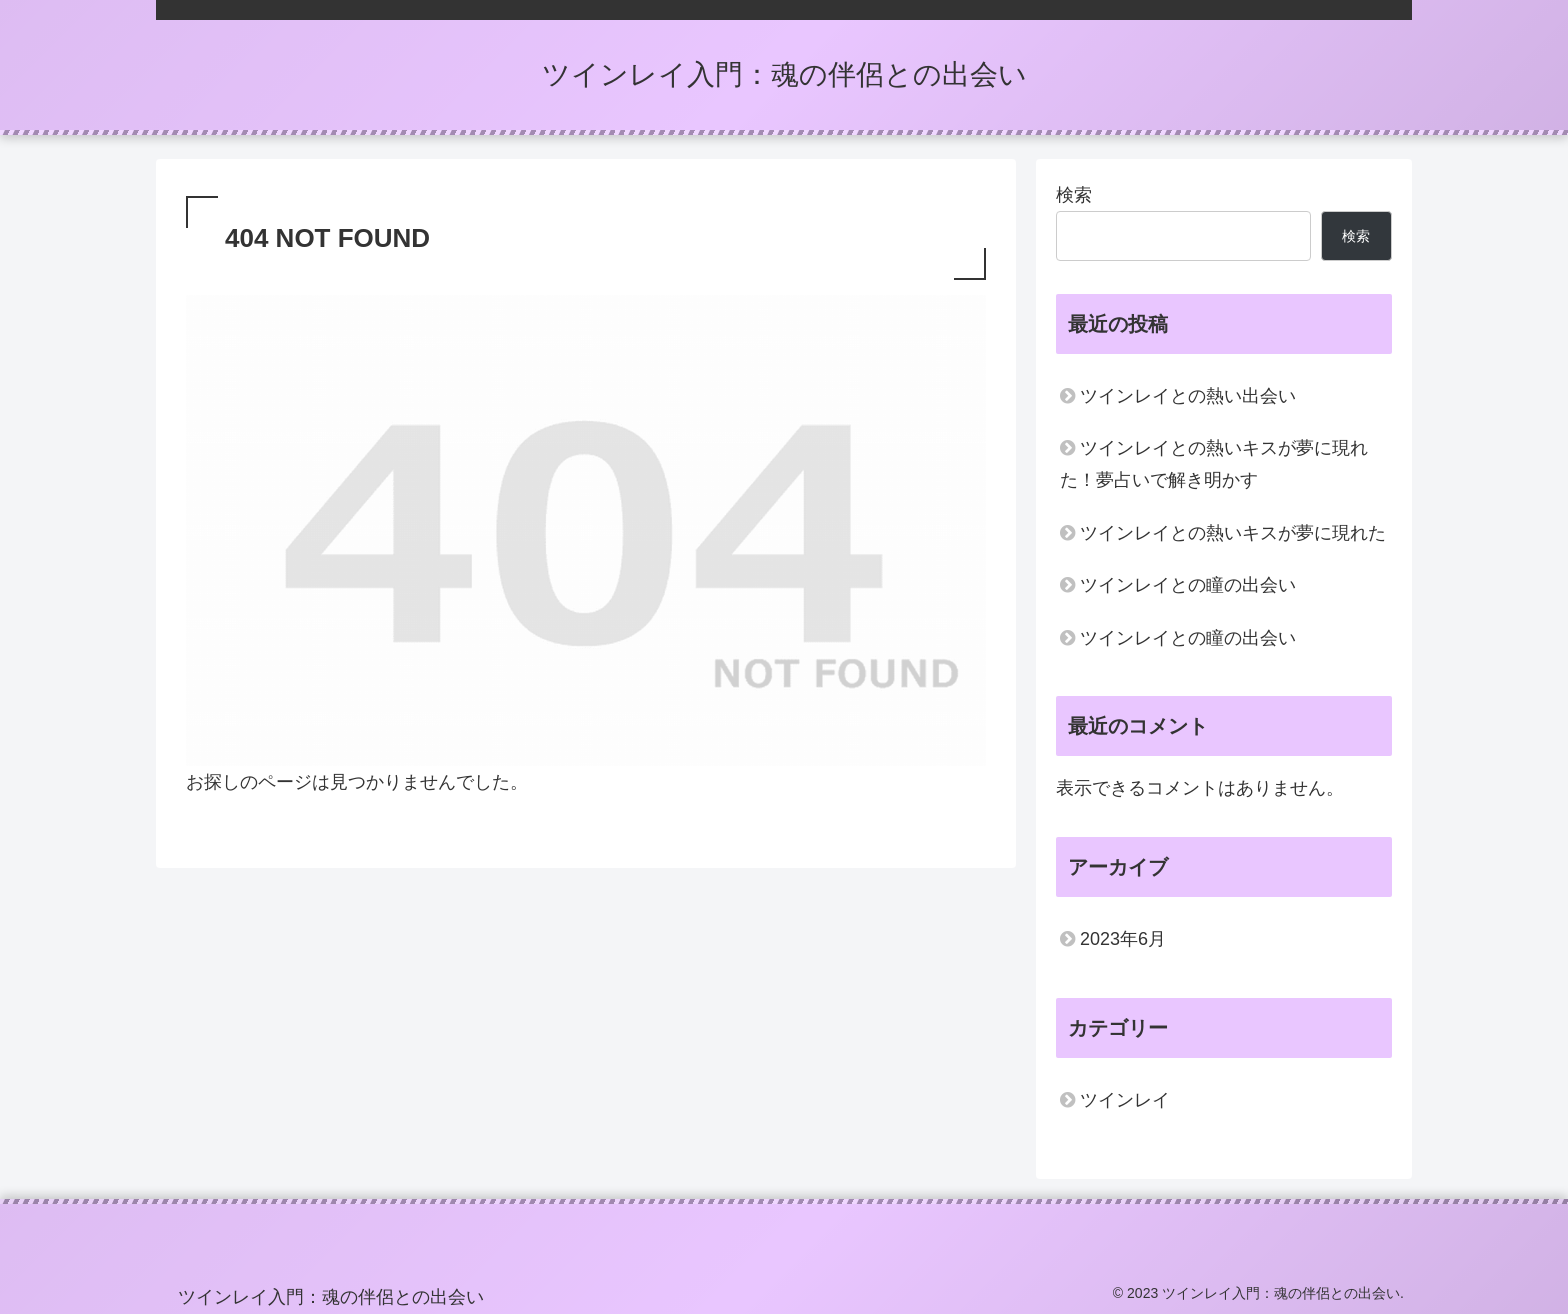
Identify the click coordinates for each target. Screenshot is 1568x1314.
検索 (1074, 195)
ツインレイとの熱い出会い (1188, 396)
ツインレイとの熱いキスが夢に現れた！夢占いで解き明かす (1214, 464)
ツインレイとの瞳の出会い (1188, 585)
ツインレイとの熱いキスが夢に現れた (1233, 533)
